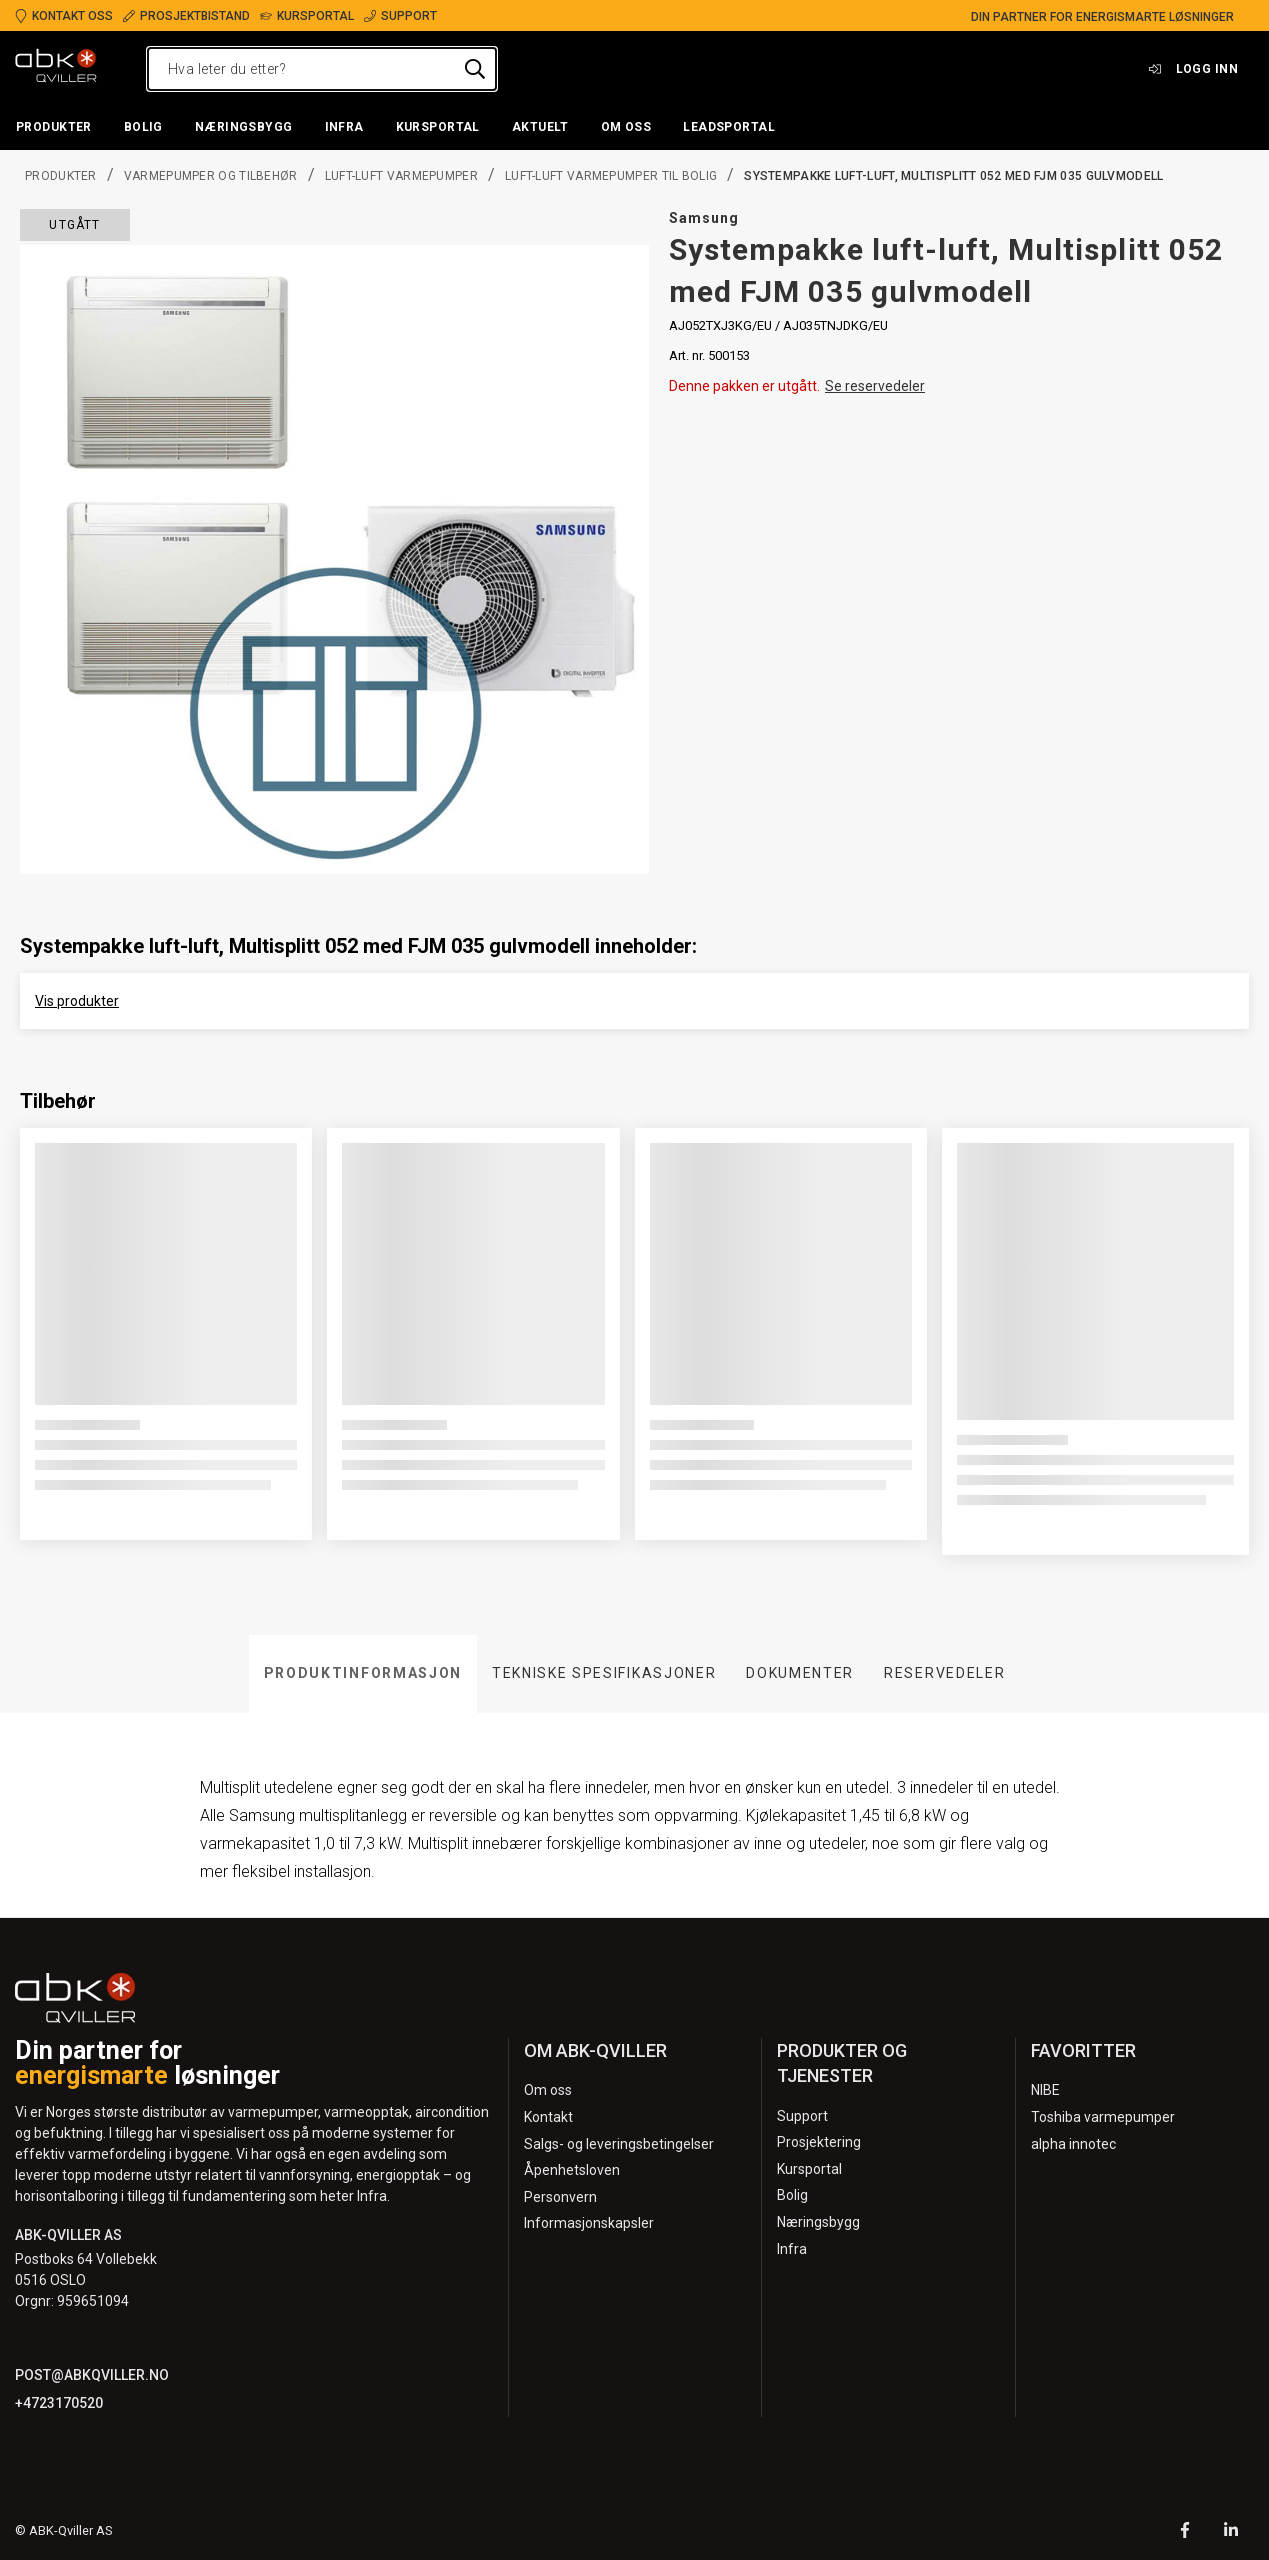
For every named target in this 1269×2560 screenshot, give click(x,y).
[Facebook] (1185, 2532)
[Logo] (56, 69)
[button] (54, 128)
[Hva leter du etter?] (322, 69)
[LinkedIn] (1231, 2532)
